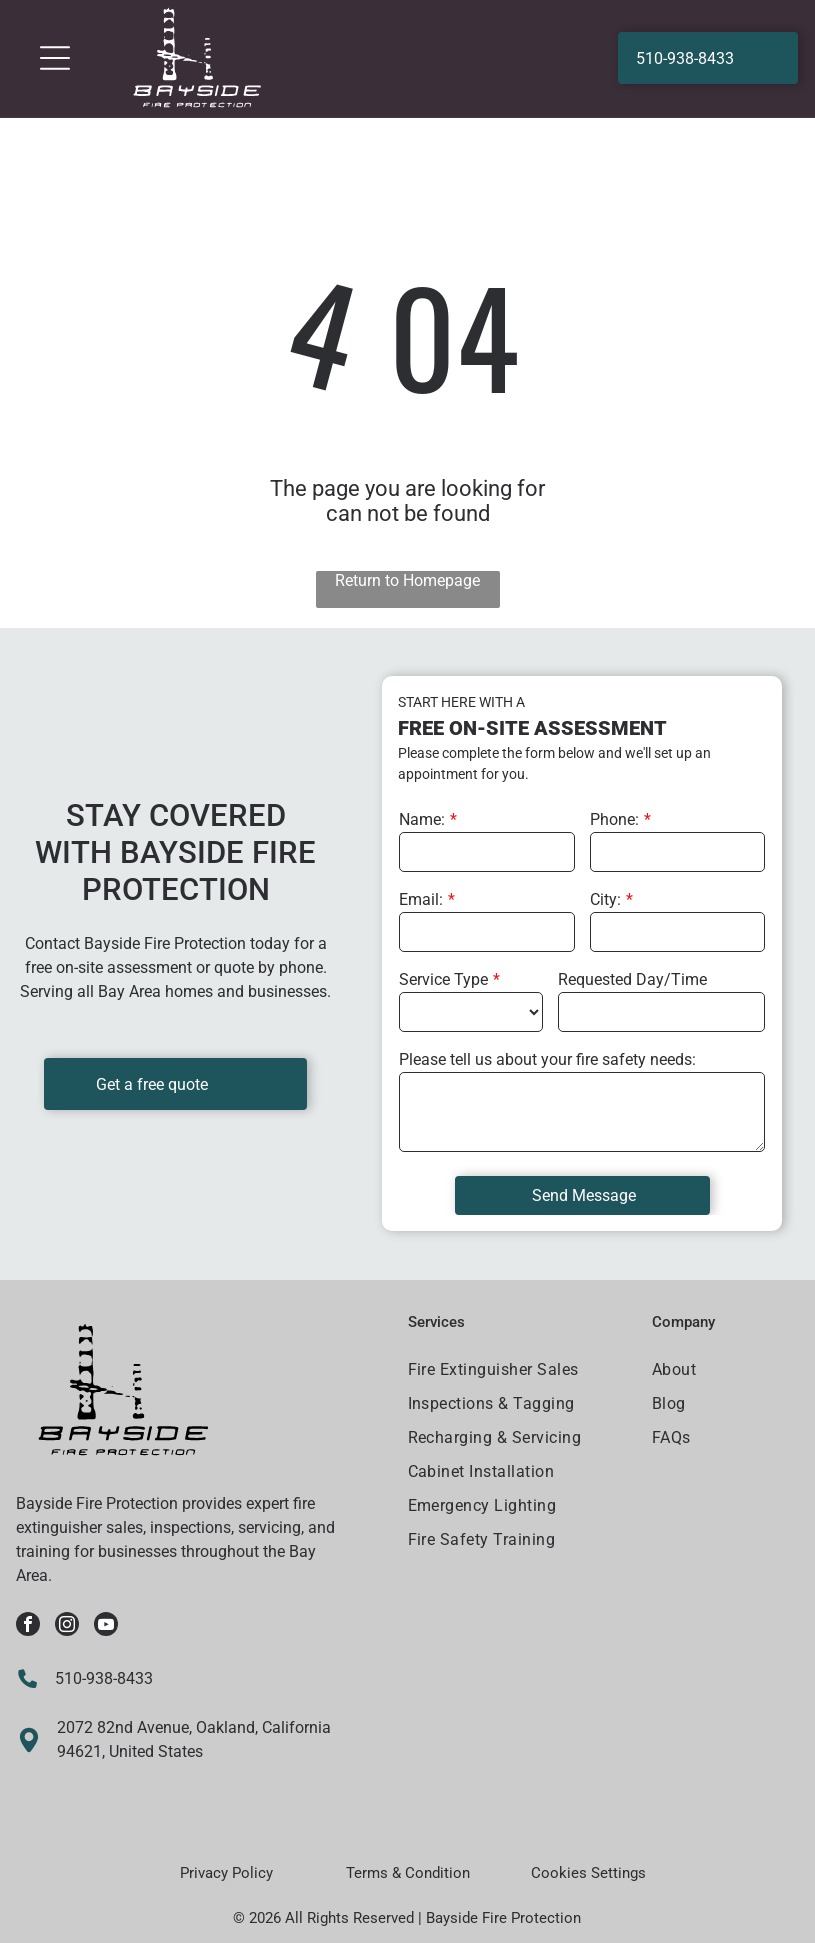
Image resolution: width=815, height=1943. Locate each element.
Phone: (614, 819)
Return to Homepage (407, 580)
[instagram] (67, 1626)
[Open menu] (55, 58)
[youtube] (106, 1626)
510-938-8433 (104, 1678)
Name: (422, 819)
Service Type (443, 979)
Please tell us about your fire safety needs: (547, 1059)
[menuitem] (518, 1372)
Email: (421, 899)
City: (605, 899)
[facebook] (28, 1626)
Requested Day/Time (632, 979)
